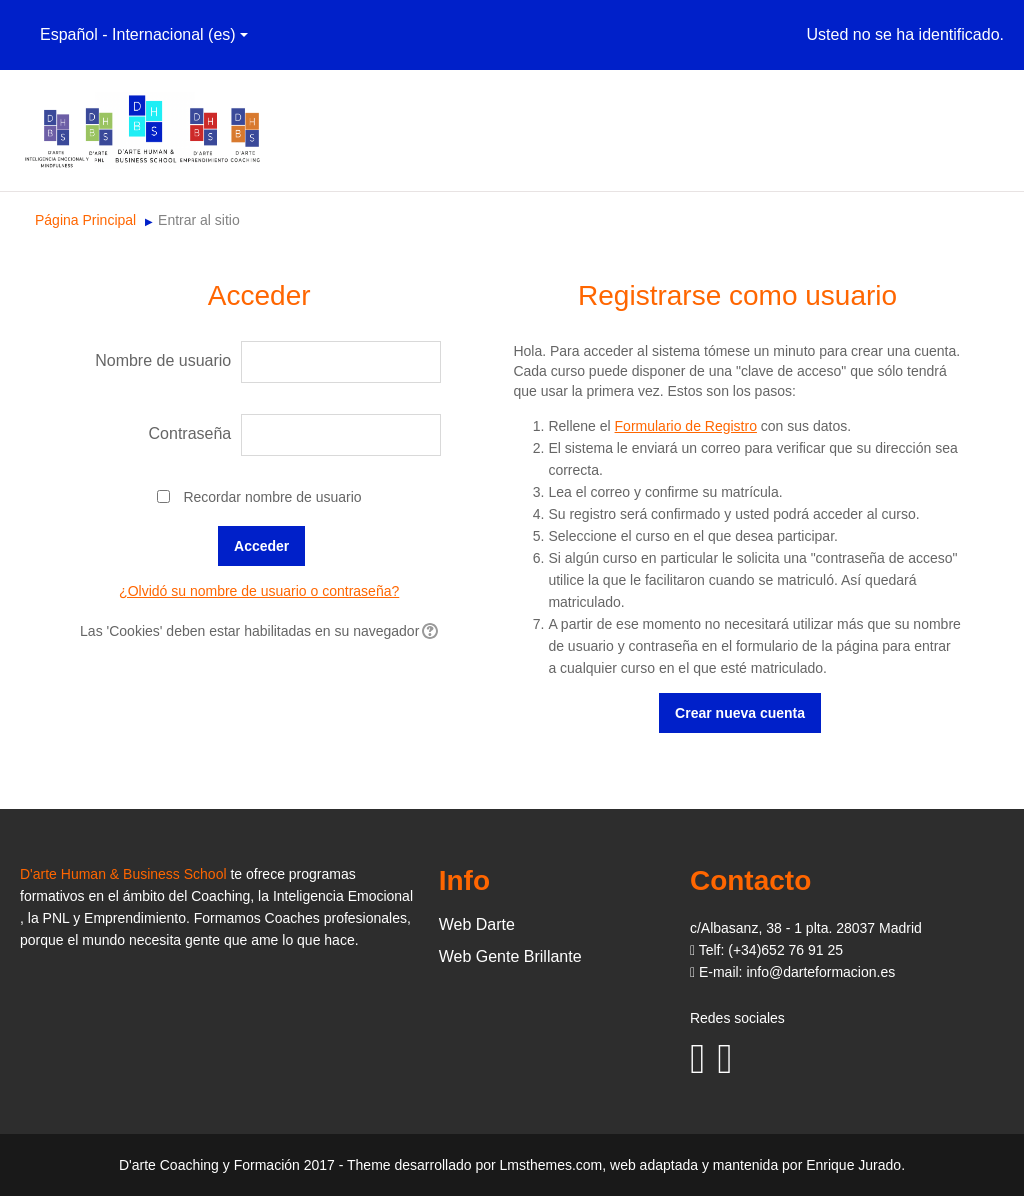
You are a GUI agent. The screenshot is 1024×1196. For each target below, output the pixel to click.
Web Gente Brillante (510, 956)
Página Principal (85, 220)
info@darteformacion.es (820, 972)
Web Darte (477, 924)
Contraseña (190, 433)
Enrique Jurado (853, 1165)
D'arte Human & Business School (123, 874)
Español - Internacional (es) (144, 34)
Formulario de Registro (686, 426)
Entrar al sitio (199, 220)
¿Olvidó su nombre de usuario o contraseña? (259, 591)
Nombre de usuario (163, 360)
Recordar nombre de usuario (272, 497)
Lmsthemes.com (551, 1165)
